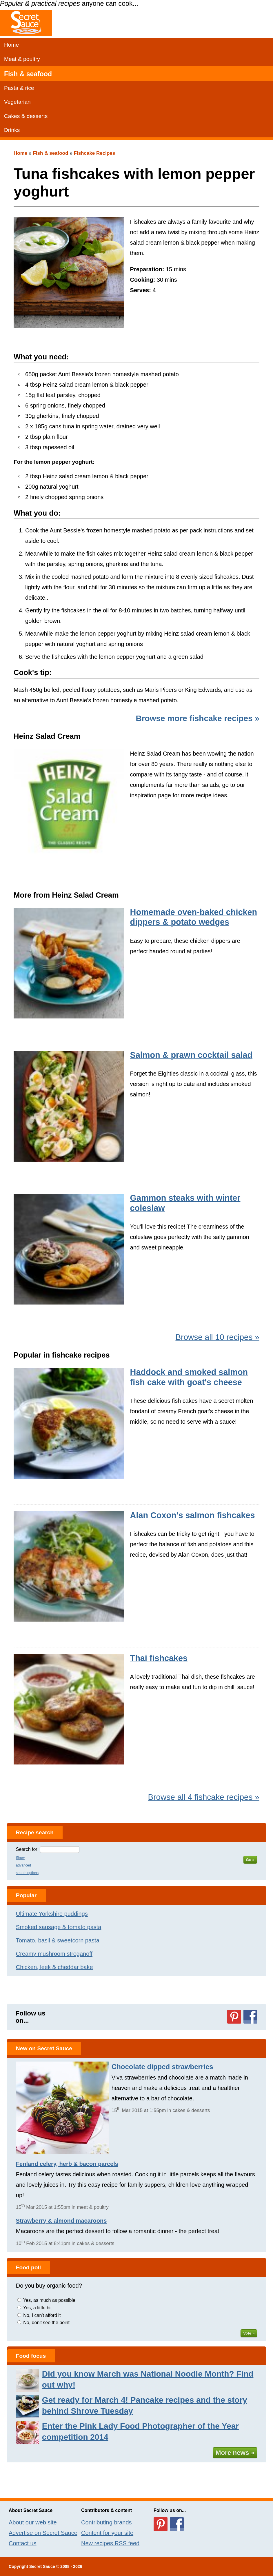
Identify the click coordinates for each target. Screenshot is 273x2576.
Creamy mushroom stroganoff (54, 1954)
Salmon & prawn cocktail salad (191, 1055)
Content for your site (107, 2533)
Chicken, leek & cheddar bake (54, 1967)
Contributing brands (106, 2522)
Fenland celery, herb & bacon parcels (67, 2164)
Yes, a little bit (37, 2307)
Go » (250, 1860)
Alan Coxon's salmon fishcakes (192, 1515)
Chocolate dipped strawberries (162, 2067)
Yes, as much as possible (49, 2300)
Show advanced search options (27, 1865)
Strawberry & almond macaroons (61, 2220)
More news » (235, 2452)
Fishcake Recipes (94, 153)
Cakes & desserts (26, 116)
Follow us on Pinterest (234, 2017)
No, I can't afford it (42, 2315)
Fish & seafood (28, 74)
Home (11, 45)
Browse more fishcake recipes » (197, 718)
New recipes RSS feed (110, 2543)
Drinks (12, 130)
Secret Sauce (42, 2566)
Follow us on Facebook (250, 2017)
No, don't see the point (46, 2322)
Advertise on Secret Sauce (43, 2533)
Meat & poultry (22, 59)
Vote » (248, 2333)
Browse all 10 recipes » (217, 1337)
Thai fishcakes (159, 1658)
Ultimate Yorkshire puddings (52, 1914)
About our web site (33, 2522)
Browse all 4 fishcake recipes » (203, 1797)
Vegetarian (17, 102)
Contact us (23, 2543)
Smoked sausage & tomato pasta (58, 1927)
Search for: (27, 1849)
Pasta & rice (19, 88)
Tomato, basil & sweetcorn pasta (57, 1940)
